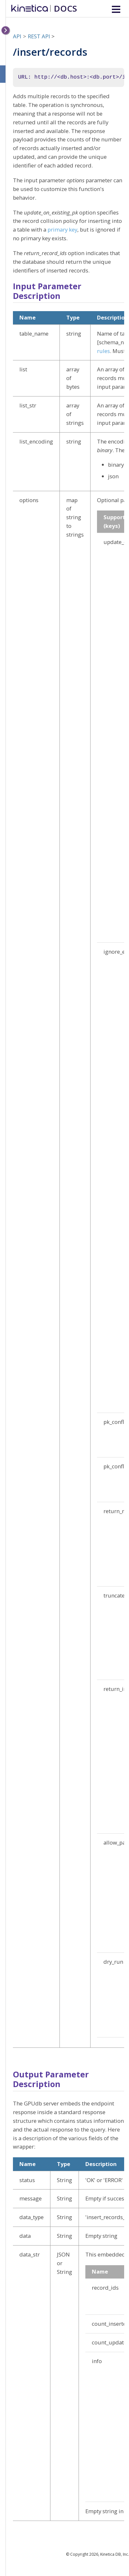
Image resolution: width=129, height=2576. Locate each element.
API (17, 36)
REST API (39, 36)
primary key (62, 229)
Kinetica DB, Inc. (114, 2554)
